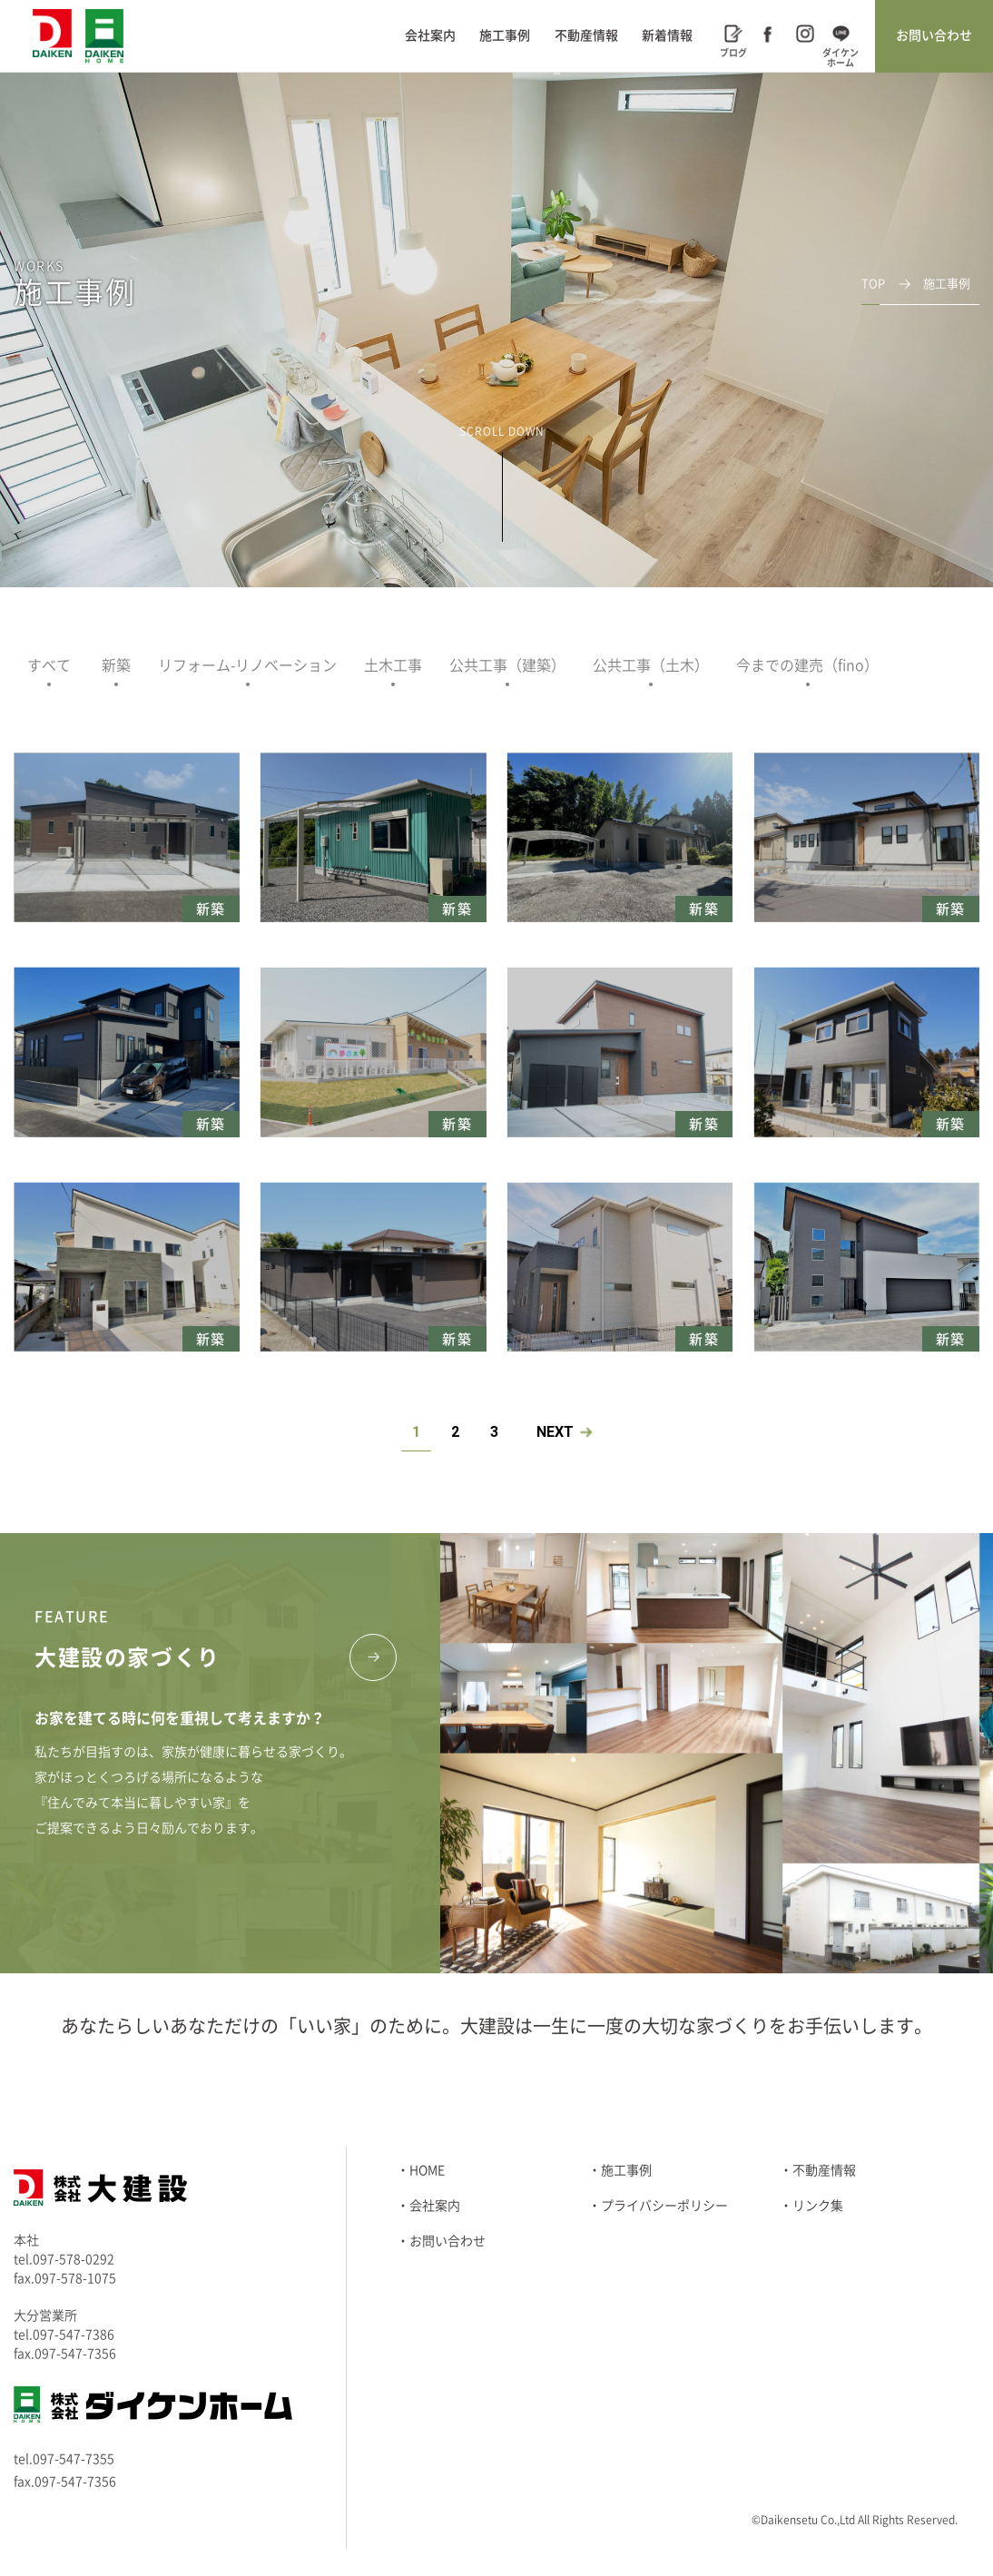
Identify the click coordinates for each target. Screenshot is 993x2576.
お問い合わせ (934, 35)
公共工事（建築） (507, 665)
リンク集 (817, 2205)
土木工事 (393, 665)
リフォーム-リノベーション (247, 665)
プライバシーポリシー (664, 2205)
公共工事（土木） (651, 665)
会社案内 (430, 35)
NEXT (555, 1431)
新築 (116, 665)
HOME (427, 2170)
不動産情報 (586, 35)
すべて (49, 665)
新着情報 (667, 35)
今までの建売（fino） (807, 665)
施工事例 (504, 35)
